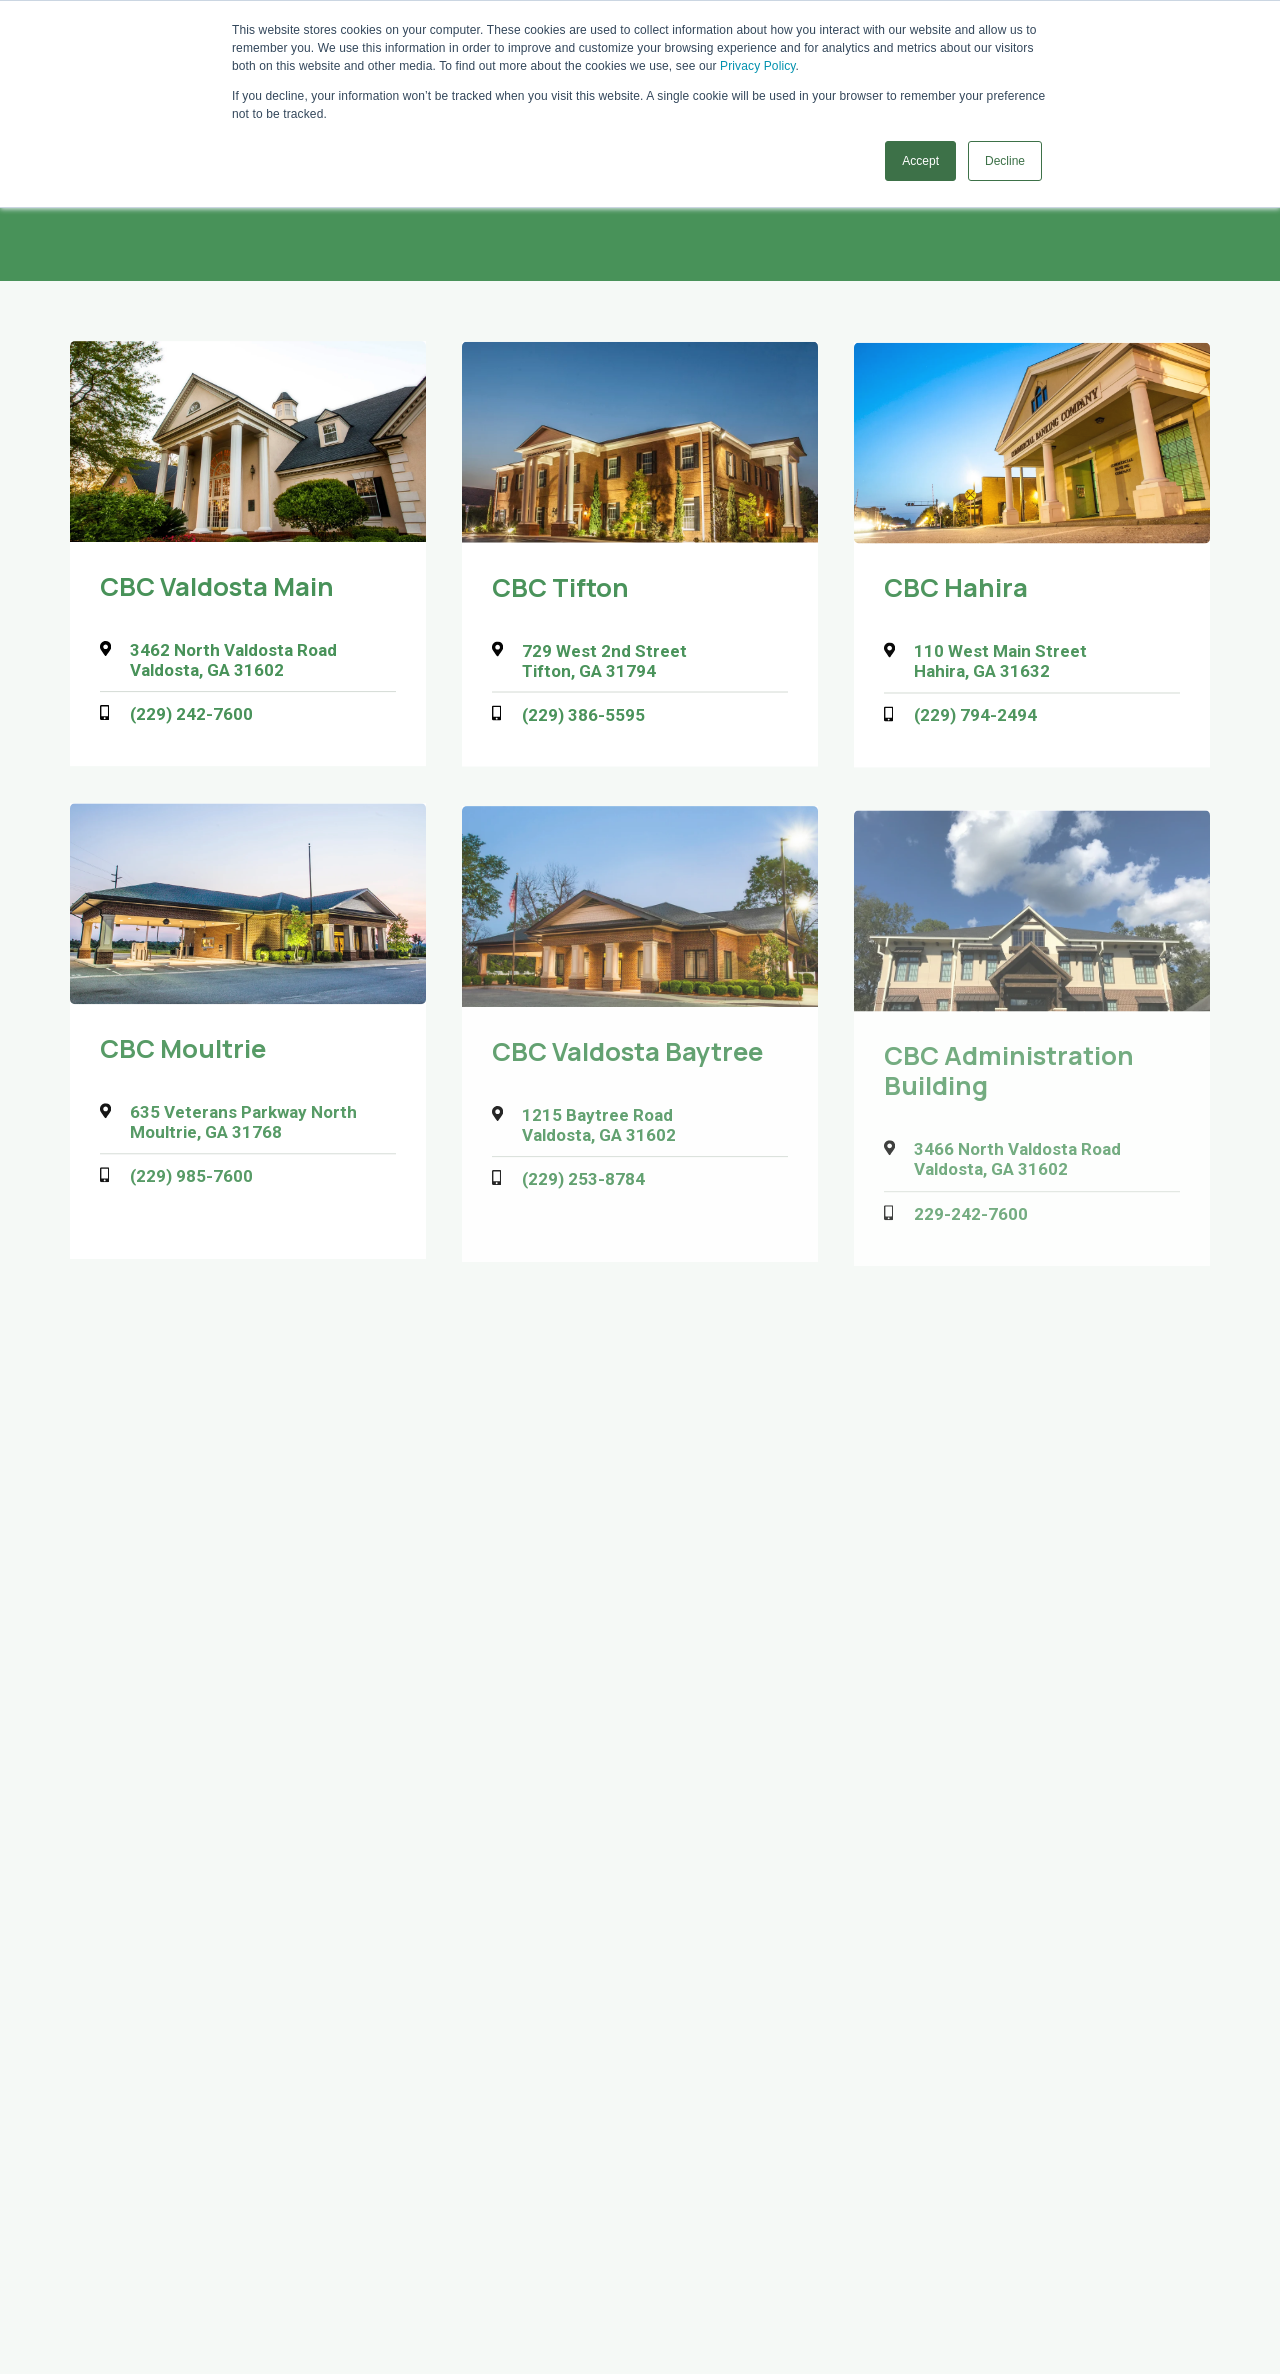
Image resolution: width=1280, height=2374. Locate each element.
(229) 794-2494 (975, 719)
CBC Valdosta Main (217, 587)
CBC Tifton (560, 588)
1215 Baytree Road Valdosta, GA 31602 (599, 1132)
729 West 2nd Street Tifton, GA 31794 (604, 662)
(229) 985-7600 (191, 1182)
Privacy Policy (757, 66)
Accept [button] (920, 161)
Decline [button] (1005, 161)
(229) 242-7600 (191, 715)
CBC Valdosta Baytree (627, 1058)
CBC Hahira (956, 591)
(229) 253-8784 (583, 1187)
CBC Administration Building (1009, 1081)
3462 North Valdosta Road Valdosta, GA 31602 (233, 661)
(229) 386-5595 (583, 717)
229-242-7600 (971, 1225)
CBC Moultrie (183, 1053)
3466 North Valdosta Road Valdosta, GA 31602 (1017, 1170)
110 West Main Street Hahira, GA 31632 (1000, 665)
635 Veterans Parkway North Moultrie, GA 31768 (243, 1127)
